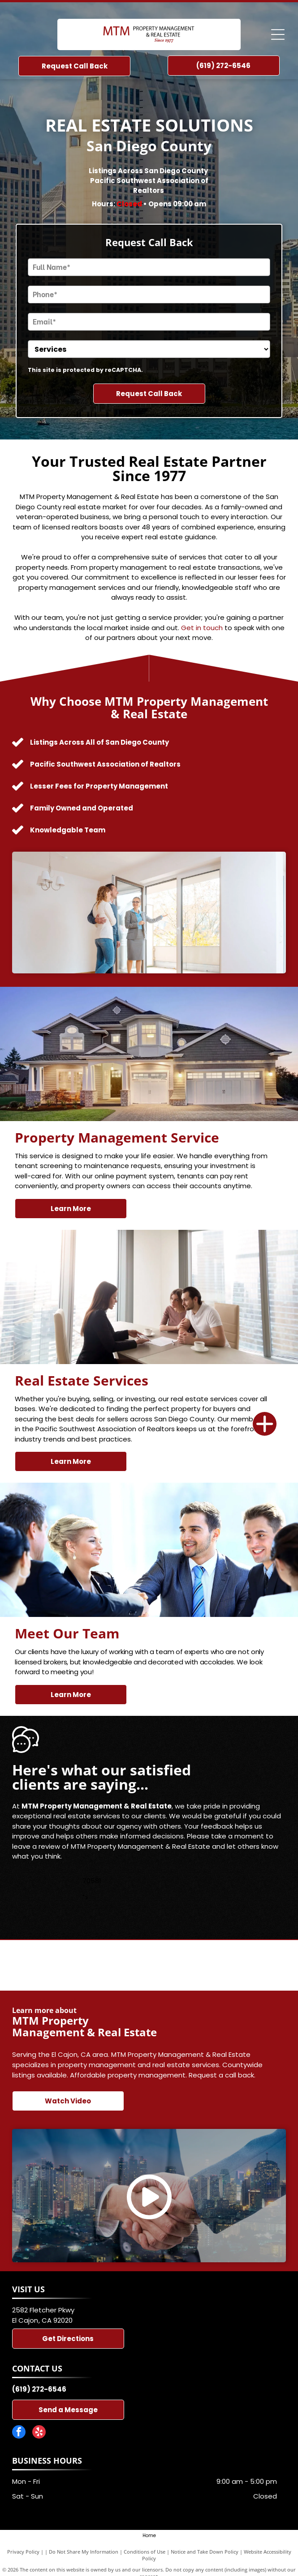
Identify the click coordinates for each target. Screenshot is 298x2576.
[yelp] (39, 2433)
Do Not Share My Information (83, 2551)
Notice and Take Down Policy (204, 2551)
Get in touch (202, 627)
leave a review (36, 1846)
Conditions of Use (144, 2551)
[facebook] (19, 2433)
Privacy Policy (23, 2551)
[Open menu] (278, 34)
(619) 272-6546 (39, 2389)
